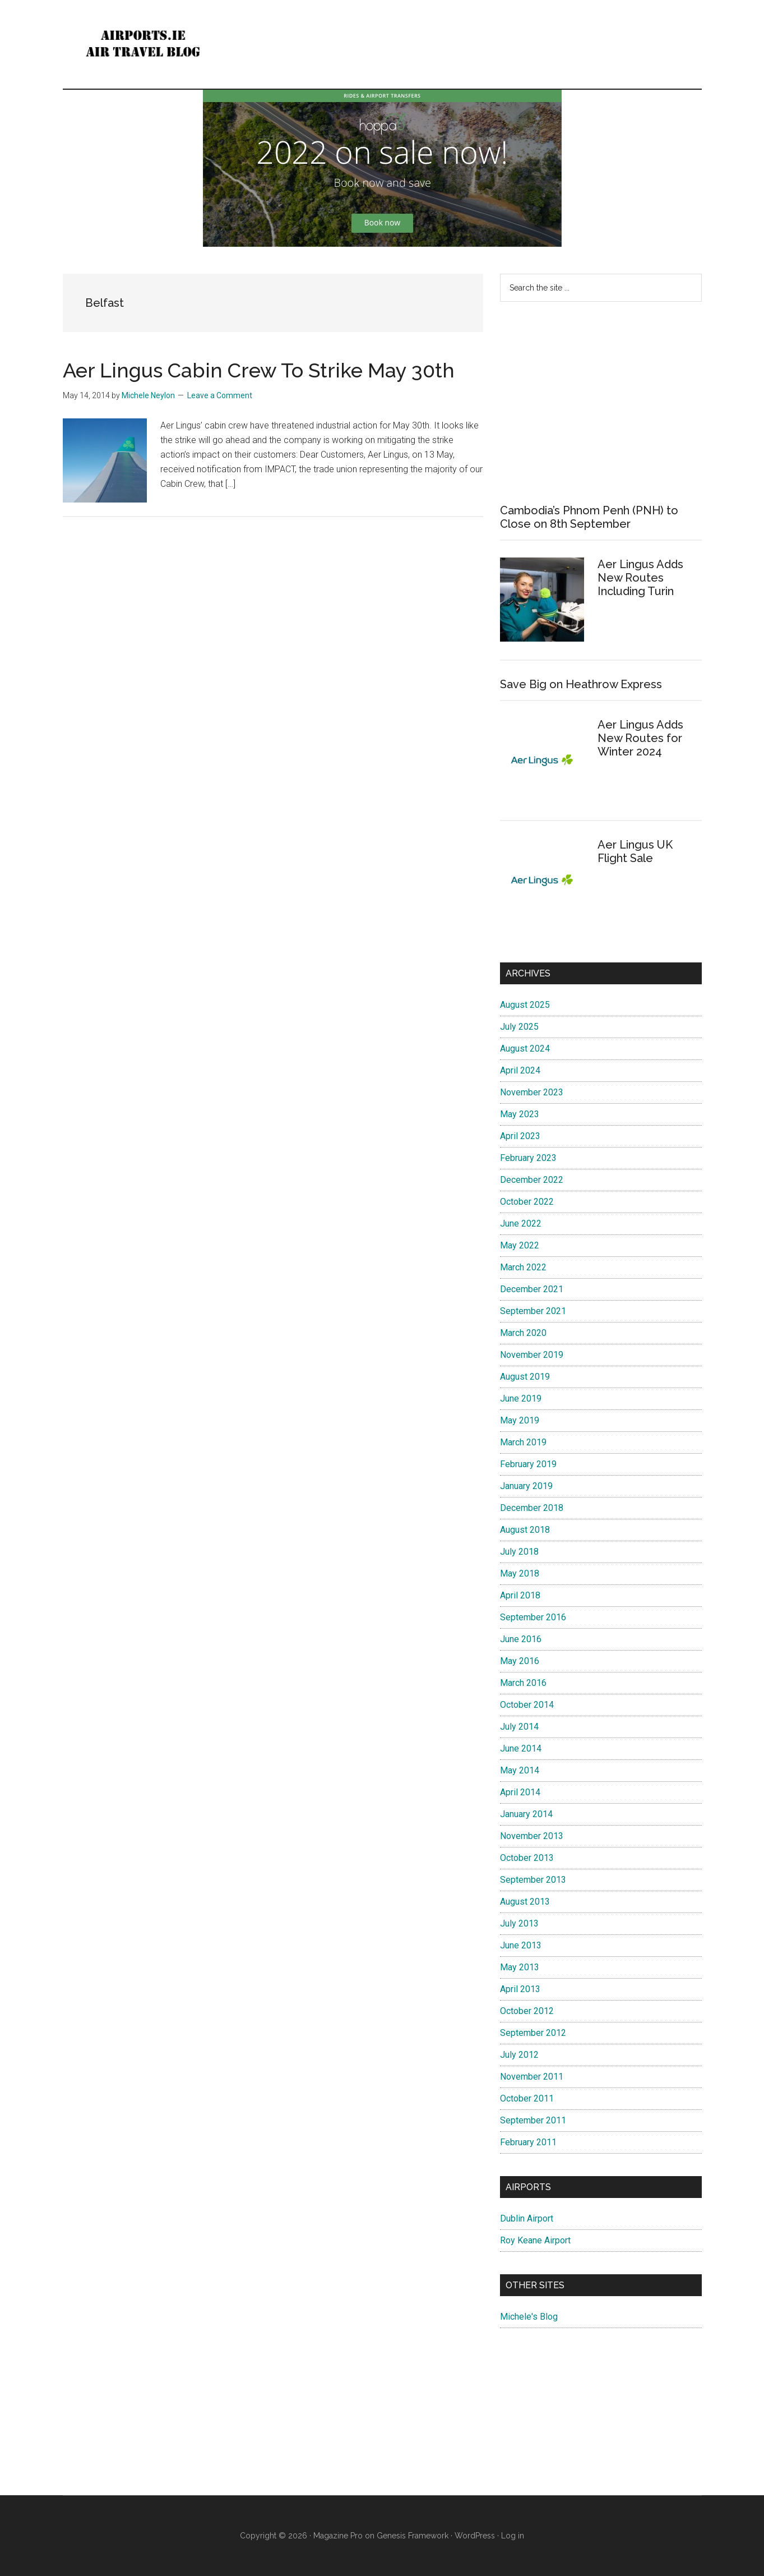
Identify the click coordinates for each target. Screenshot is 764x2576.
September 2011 (533, 2120)
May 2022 (519, 1245)
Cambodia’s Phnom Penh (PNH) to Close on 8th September (589, 517)
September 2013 (533, 1879)
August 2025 (525, 1004)
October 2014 (527, 1704)
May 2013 (519, 1967)
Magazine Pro (338, 2535)
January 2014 (526, 1814)
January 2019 (526, 1486)
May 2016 (519, 1661)
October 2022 (527, 1201)
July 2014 (519, 1726)
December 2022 (531, 1179)
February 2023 (528, 1158)
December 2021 (531, 1289)
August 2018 (525, 1529)
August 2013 (525, 1901)
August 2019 (525, 1376)
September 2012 (533, 2032)
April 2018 (520, 1595)
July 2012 (519, 2054)
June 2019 (520, 1398)
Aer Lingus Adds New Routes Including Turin (640, 577)
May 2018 (519, 1573)
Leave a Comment (219, 395)
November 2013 (531, 1836)
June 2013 (520, 1945)
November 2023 (531, 1092)
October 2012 (527, 2011)
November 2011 (531, 2076)
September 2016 (533, 1617)
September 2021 (533, 1311)
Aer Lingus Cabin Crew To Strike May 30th (259, 370)
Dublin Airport (526, 2218)
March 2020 (523, 1333)
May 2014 (519, 1770)
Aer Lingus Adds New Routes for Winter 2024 (640, 738)
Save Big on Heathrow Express (581, 684)
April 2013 (520, 1989)
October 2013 (527, 1857)
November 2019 (531, 1354)
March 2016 (523, 1683)
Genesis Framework (412, 2535)
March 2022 (523, 1267)
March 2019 (523, 1442)
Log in (512, 2535)
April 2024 (520, 1070)
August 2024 (525, 1048)
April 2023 (520, 1136)
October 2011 (527, 2098)
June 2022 (520, 1223)
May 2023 (519, 1114)
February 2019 (528, 1464)
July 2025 (519, 1026)
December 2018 (531, 1508)
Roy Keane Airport (535, 2240)
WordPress (475, 2535)
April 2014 (520, 1792)
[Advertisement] (601, 402)
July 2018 (519, 1551)
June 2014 (520, 1748)
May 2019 (519, 1420)
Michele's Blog (529, 2316)
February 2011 (528, 2142)
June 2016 (520, 1639)
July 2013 (519, 1923)
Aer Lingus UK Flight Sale (635, 851)
